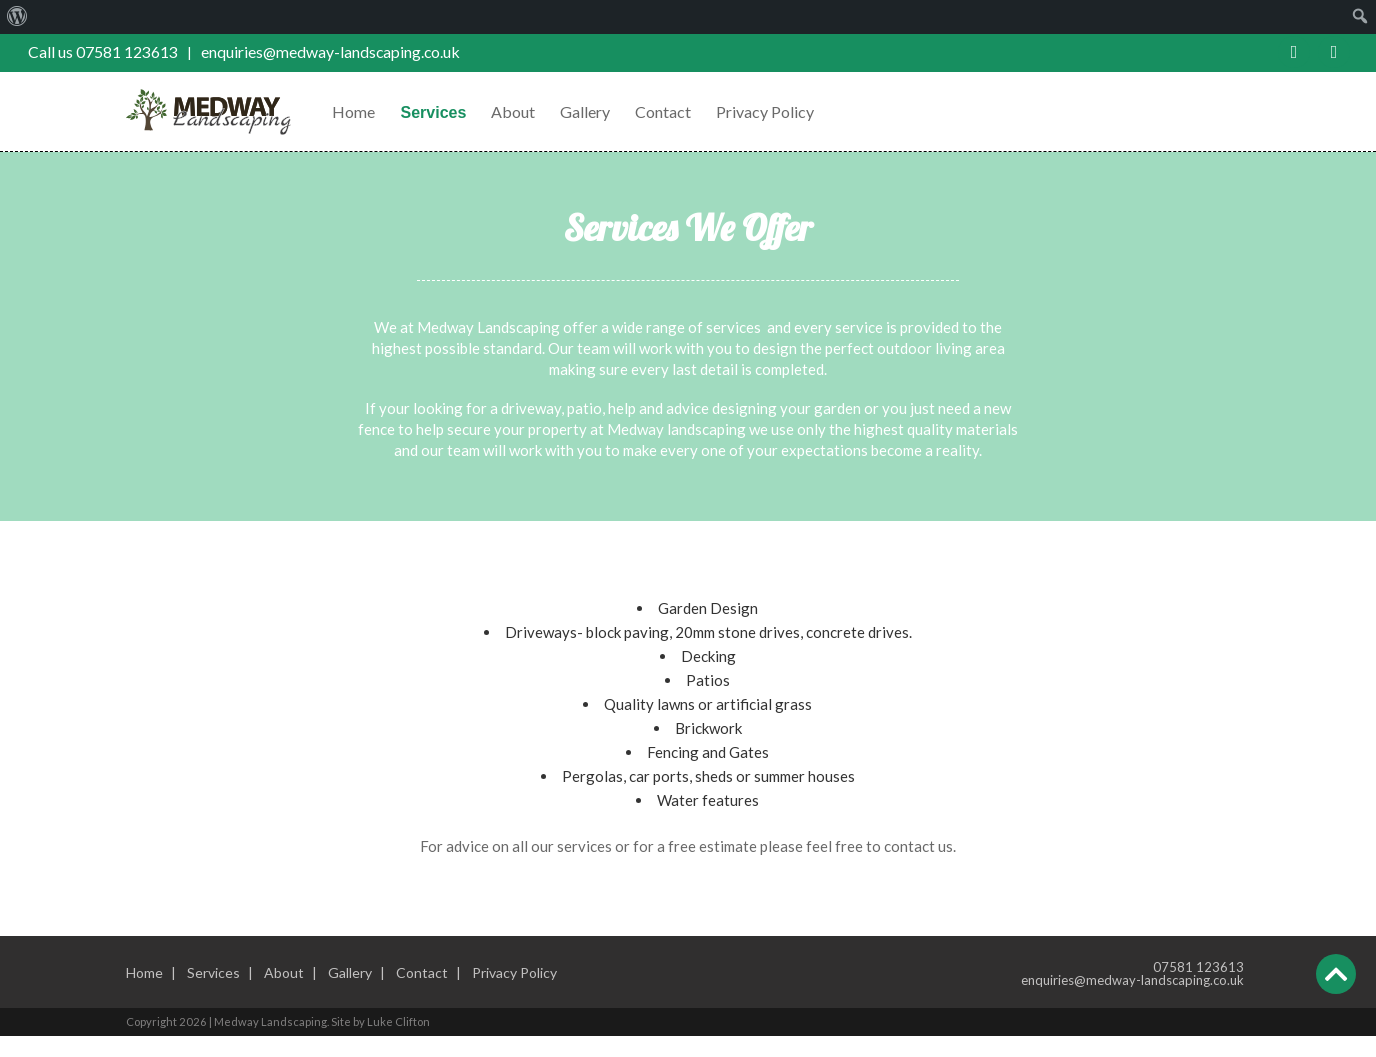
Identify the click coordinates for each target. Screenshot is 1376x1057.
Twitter (1334, 52)
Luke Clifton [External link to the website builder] (410, 1042)
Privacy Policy (777, 111)
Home (365, 111)
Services (445, 112)
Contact (675, 111)
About (525, 111)
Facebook (1294, 52)
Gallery (597, 111)
